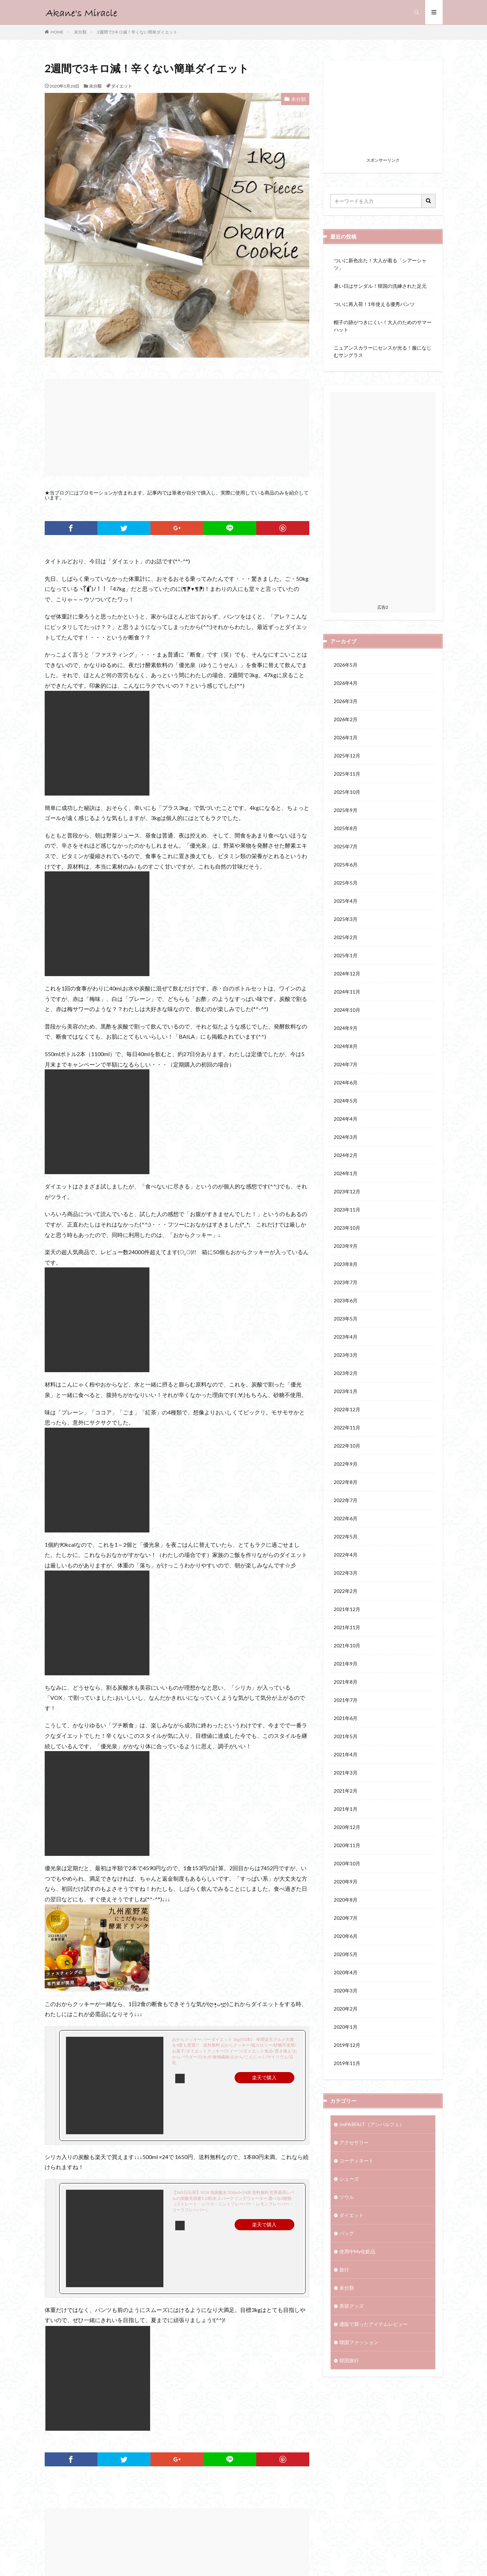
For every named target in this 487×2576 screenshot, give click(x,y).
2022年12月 (347, 1409)
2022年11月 (347, 1427)
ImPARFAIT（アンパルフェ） (371, 2124)
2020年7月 (345, 1918)
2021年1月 (345, 1809)
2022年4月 (345, 1555)
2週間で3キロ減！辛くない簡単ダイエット (137, 32)
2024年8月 (345, 1046)
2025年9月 (345, 810)
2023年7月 (345, 1282)
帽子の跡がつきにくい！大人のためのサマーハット (382, 325)
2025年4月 (345, 901)
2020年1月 (345, 2027)
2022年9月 (345, 1464)
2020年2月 (345, 2009)
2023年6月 (345, 1300)
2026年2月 (345, 719)
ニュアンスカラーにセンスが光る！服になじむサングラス (382, 351)
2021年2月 (345, 1791)
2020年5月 (345, 1954)
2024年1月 (345, 1173)
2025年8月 (345, 828)
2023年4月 (345, 1337)
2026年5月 (345, 665)
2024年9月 (345, 1028)
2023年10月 (347, 1228)
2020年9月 (345, 1882)
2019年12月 (347, 2045)
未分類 (80, 32)
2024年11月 (347, 992)
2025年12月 (347, 756)
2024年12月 (347, 973)
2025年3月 (345, 919)
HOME (57, 32)
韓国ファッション (358, 2342)
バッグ (346, 2233)
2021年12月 (347, 1609)
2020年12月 (347, 1827)
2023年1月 (345, 1391)
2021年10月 (347, 1645)
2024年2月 (345, 1155)
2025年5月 (345, 883)
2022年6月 (345, 1518)
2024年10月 (347, 1010)
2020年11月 (347, 1845)
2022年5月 (345, 1536)
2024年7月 (345, 1064)
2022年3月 (345, 1573)
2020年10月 (347, 1863)
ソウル (346, 2197)
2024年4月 (345, 1119)
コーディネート (356, 2161)
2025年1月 (345, 955)
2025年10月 (347, 792)
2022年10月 (347, 1446)
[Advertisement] (177, 427)
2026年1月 (345, 737)
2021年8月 (345, 1682)
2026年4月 (345, 683)
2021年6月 (345, 1718)
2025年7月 (345, 846)
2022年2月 (345, 1591)
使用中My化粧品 (357, 2251)
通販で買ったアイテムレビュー (373, 2324)
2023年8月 (345, 1264)
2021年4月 (345, 1754)
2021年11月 (347, 1627)
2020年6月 (345, 1936)
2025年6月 (345, 865)
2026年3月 (345, 701)
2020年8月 (345, 1900)
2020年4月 (345, 1972)
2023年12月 (347, 1191)
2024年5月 (345, 1101)
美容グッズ (351, 2306)
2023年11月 (347, 1210)
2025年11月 (347, 774)
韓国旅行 (349, 2360)
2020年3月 (345, 1990)
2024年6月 (345, 1082)
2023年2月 (345, 1373)
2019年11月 (347, 2063)
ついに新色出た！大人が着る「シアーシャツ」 (380, 264)
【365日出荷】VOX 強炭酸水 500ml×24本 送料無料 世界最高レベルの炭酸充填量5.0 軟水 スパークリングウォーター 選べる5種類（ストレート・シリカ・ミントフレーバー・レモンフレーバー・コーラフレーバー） (233, 2201)
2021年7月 (345, 1700)
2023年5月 (345, 1319)
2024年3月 (345, 1137)
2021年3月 (345, 1773)
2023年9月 (345, 1246)
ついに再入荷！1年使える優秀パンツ (374, 304)
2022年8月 (345, 1482)
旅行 (344, 2270)
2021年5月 (345, 1736)
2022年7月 (345, 1500)
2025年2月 (345, 937)
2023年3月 (345, 1355)
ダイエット (121, 86)
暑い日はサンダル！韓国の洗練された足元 (380, 286)
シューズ (349, 2179)
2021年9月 (345, 1664)
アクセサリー (354, 2142)
